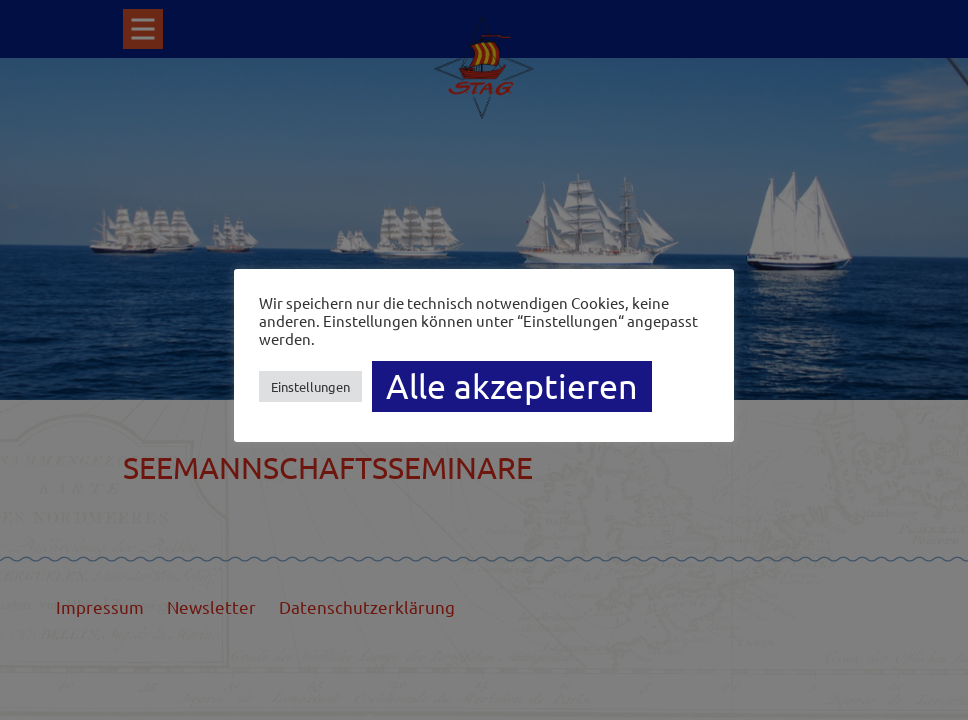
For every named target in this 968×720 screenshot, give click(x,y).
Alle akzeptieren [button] (512, 386)
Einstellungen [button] (310, 386)
